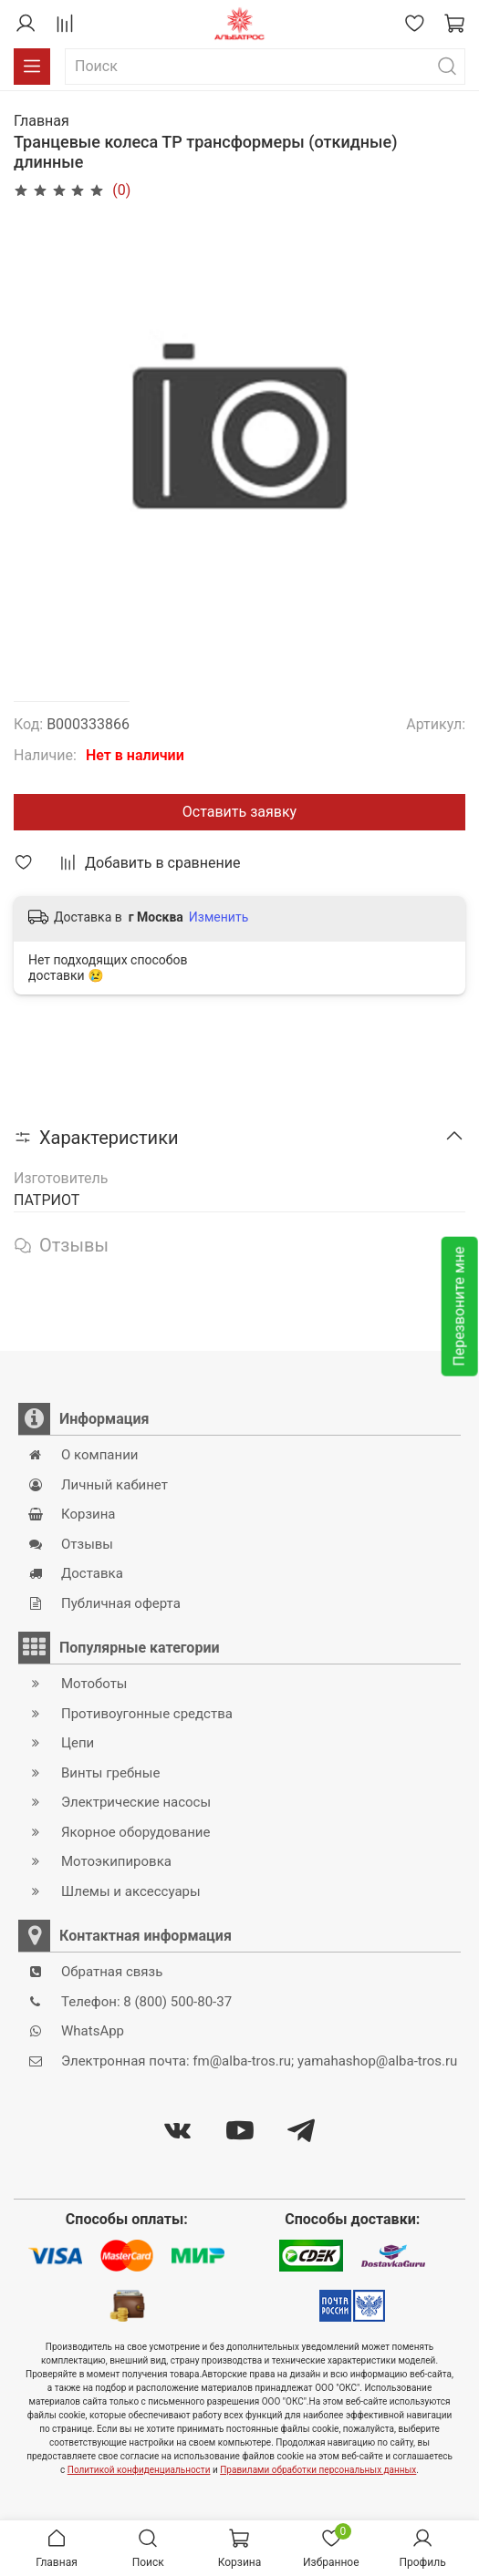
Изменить (218, 917)
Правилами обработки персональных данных (318, 2470)
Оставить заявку (239, 811)
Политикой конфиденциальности (139, 2470)
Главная (41, 120)
